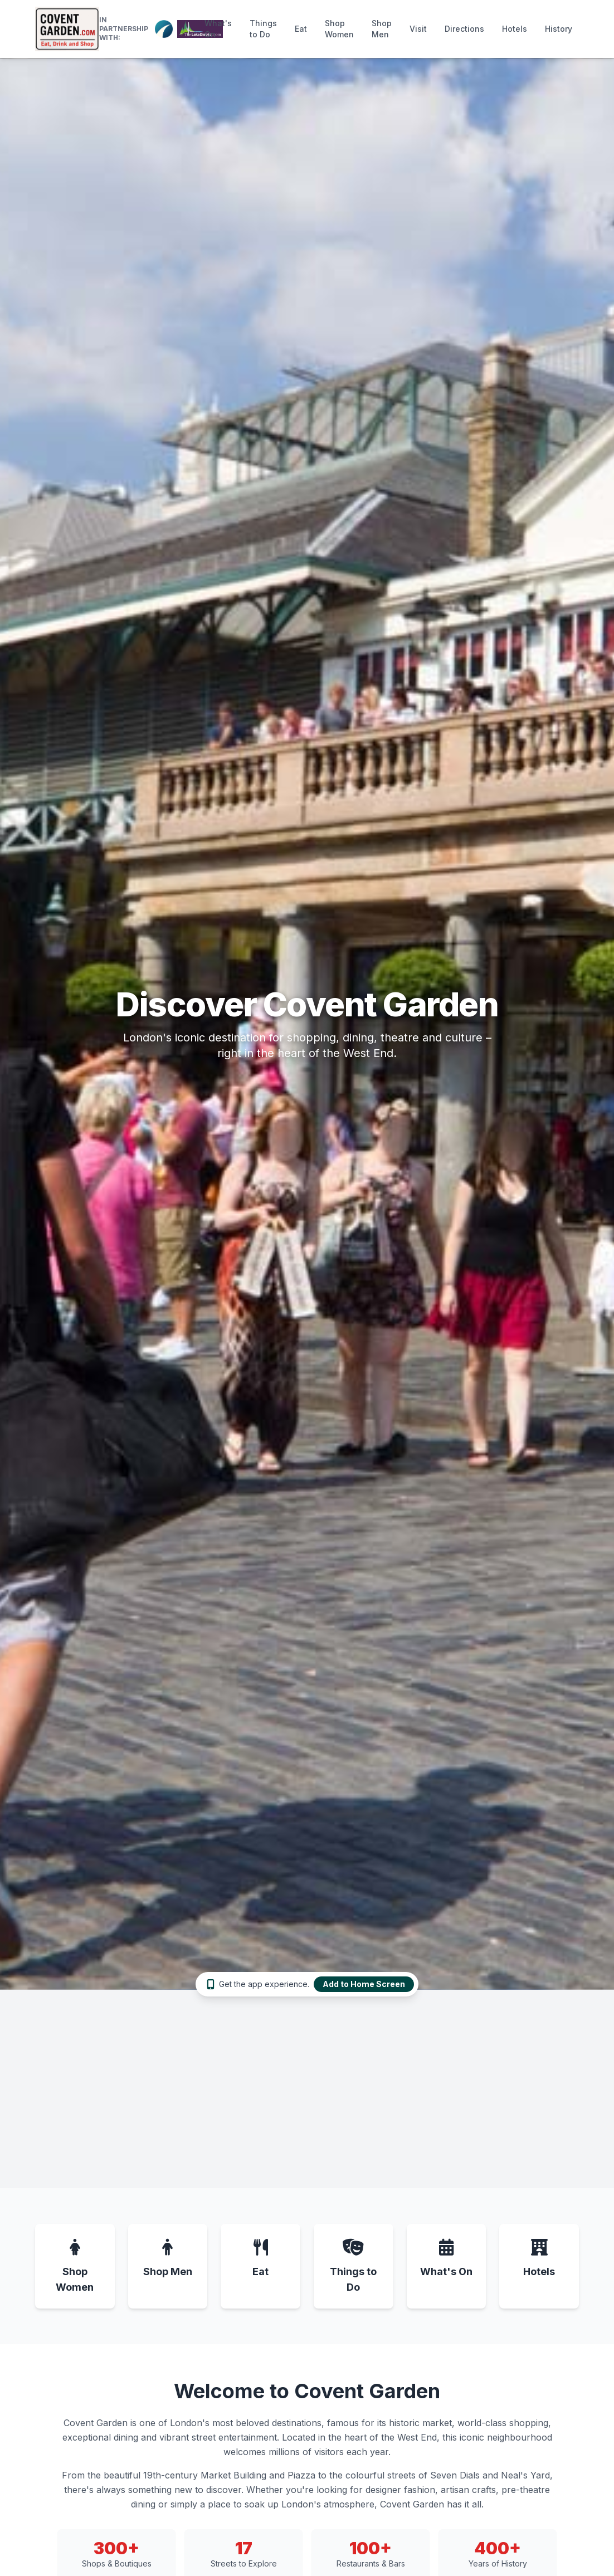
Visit (418, 28)
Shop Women (339, 28)
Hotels (514, 28)
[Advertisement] (307, 2092)
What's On (218, 28)
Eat (301, 28)
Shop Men (382, 28)
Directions (464, 28)
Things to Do (263, 28)
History (558, 28)
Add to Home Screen (364, 1984)
